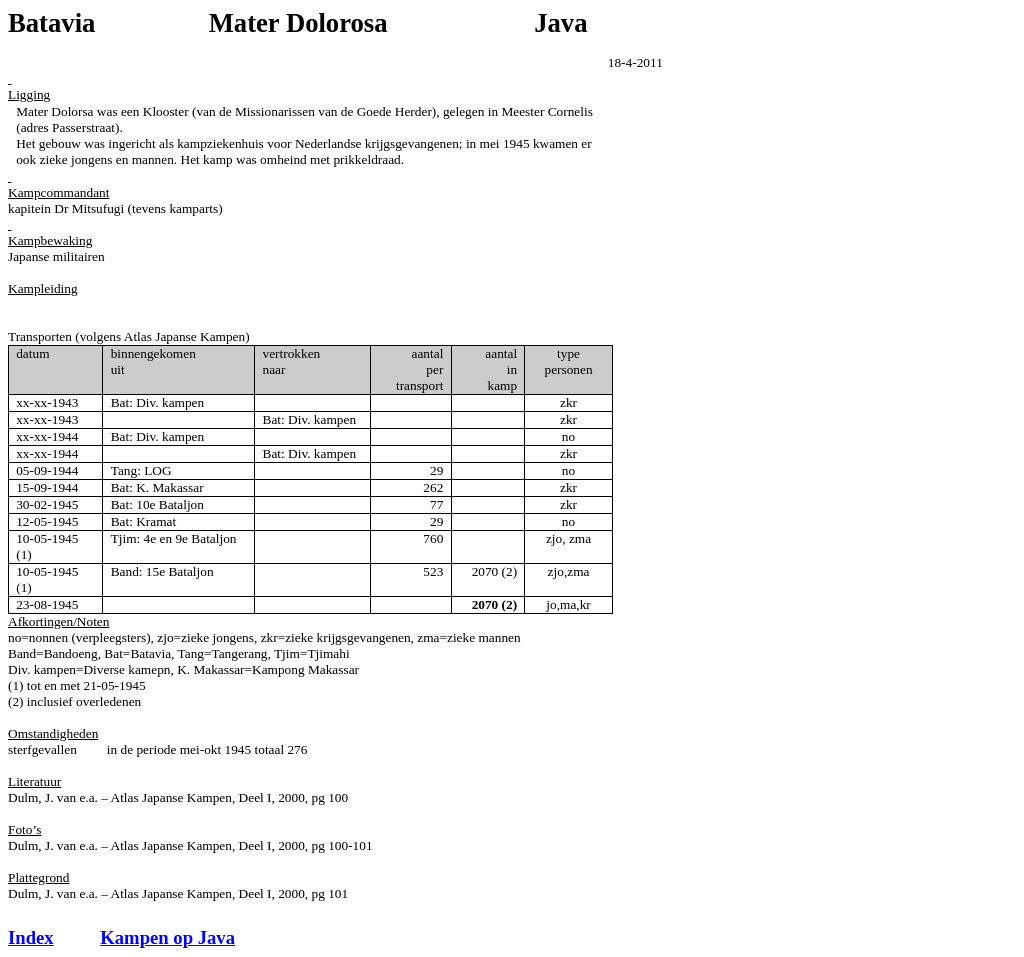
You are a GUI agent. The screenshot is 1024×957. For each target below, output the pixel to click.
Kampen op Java (167, 937)
